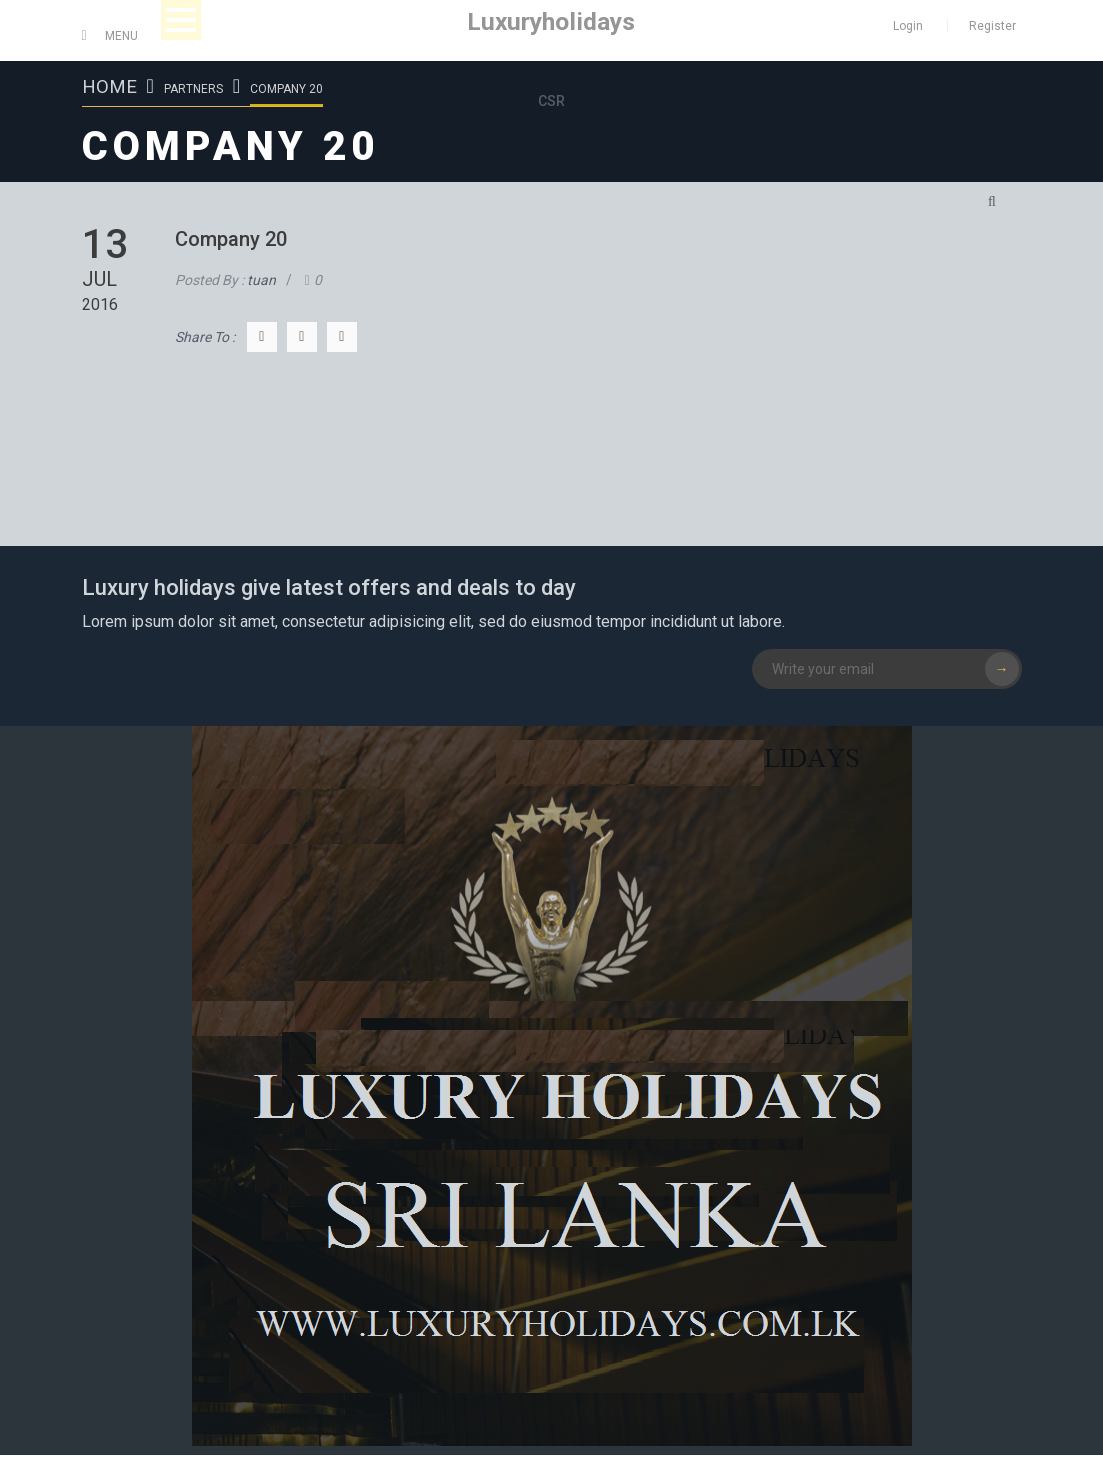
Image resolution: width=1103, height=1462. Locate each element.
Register (992, 26)
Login (908, 26)
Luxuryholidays (551, 21)
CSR (551, 101)
